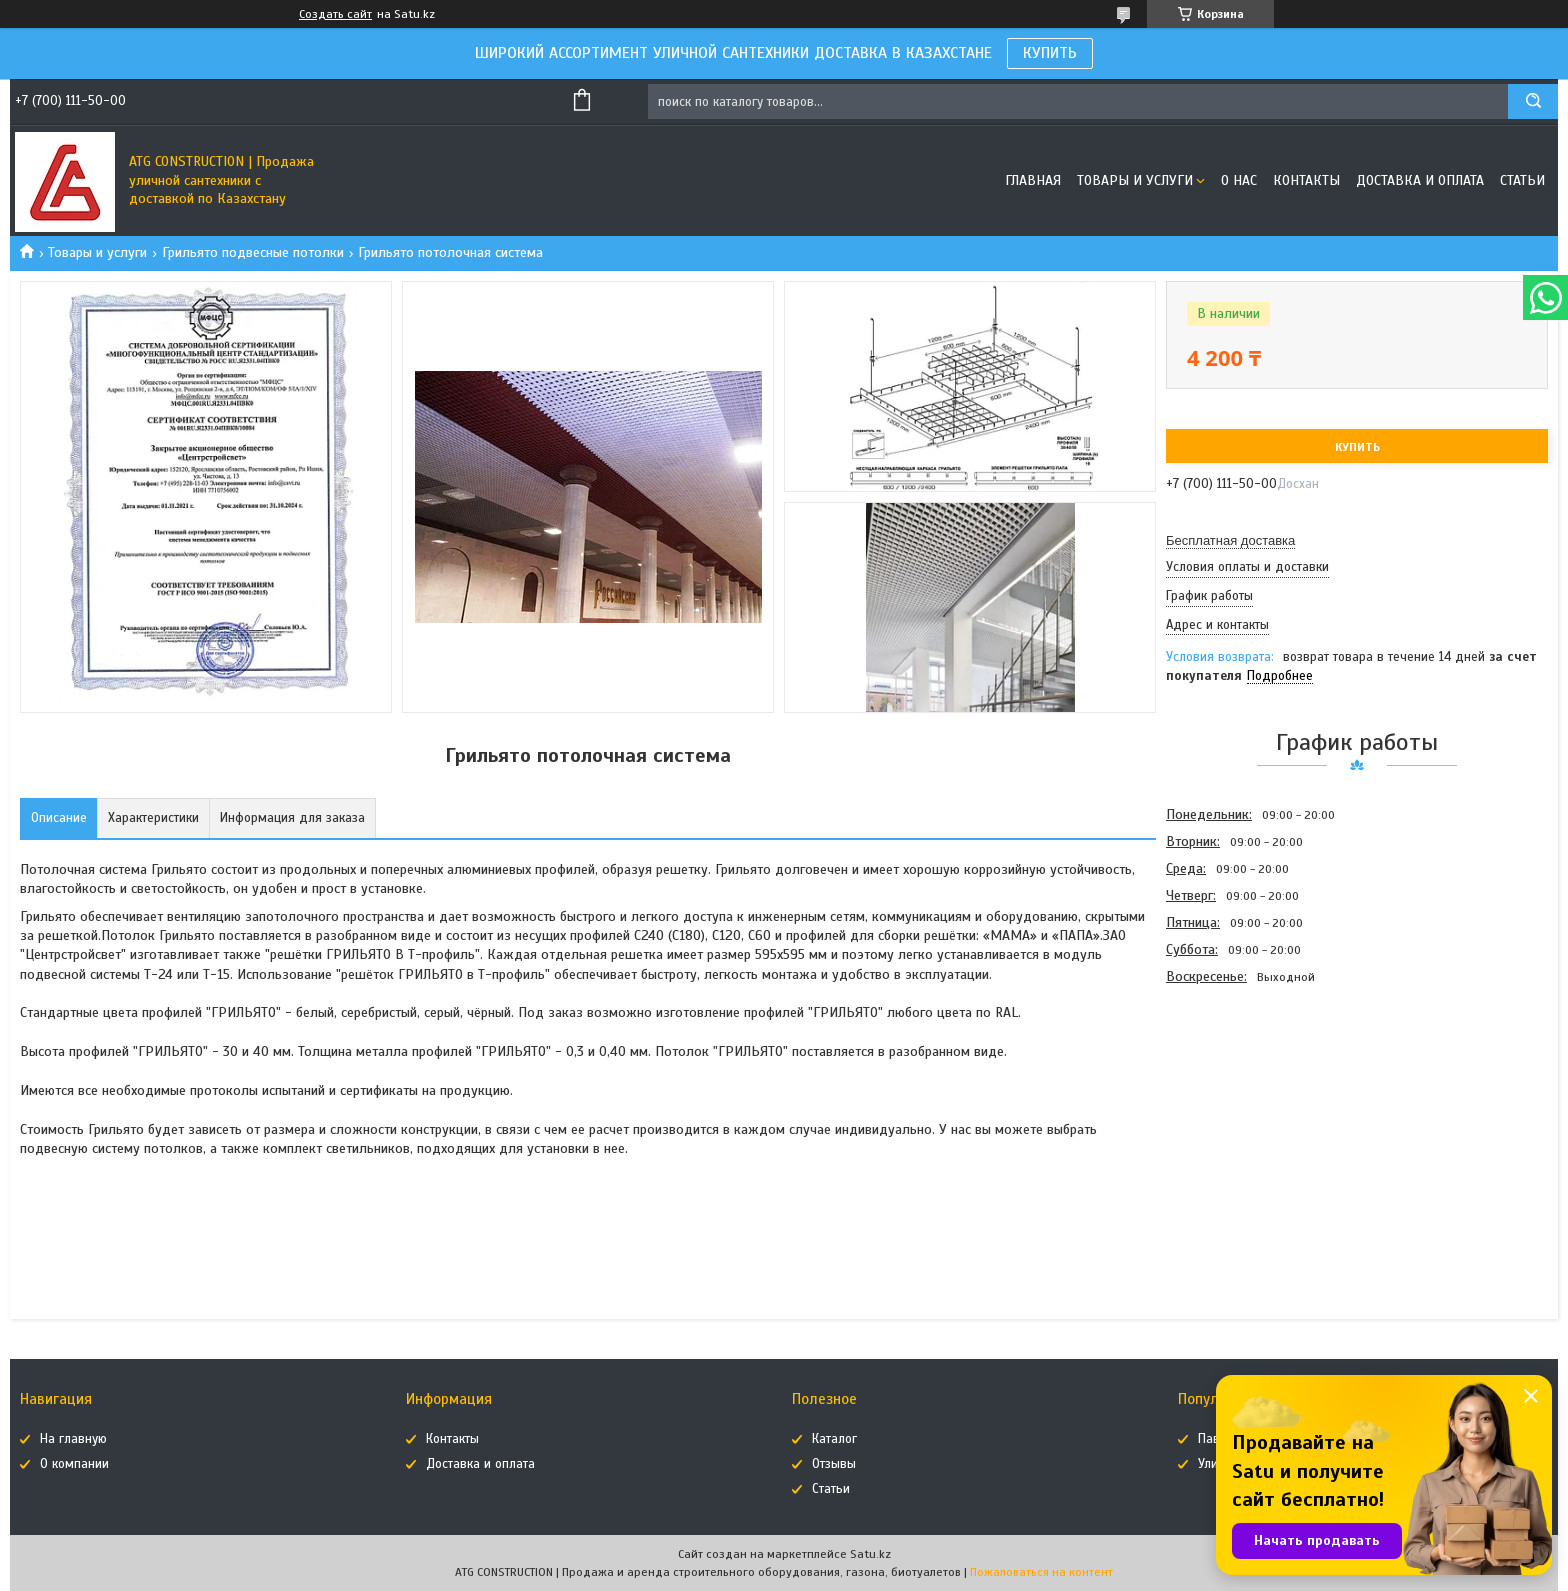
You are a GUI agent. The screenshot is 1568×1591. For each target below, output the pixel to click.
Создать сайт (335, 14)
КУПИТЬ (1050, 53)
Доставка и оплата (1420, 180)
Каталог (834, 1439)
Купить (1357, 447)
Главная (1033, 180)
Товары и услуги (1135, 180)
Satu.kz (870, 1554)
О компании (74, 1464)
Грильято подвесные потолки (253, 252)
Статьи (1522, 180)
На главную (73, 1439)
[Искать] (1533, 101)
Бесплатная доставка (1230, 540)
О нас (1239, 180)
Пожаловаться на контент (1041, 1572)
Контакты (1306, 180)
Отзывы (834, 1464)
